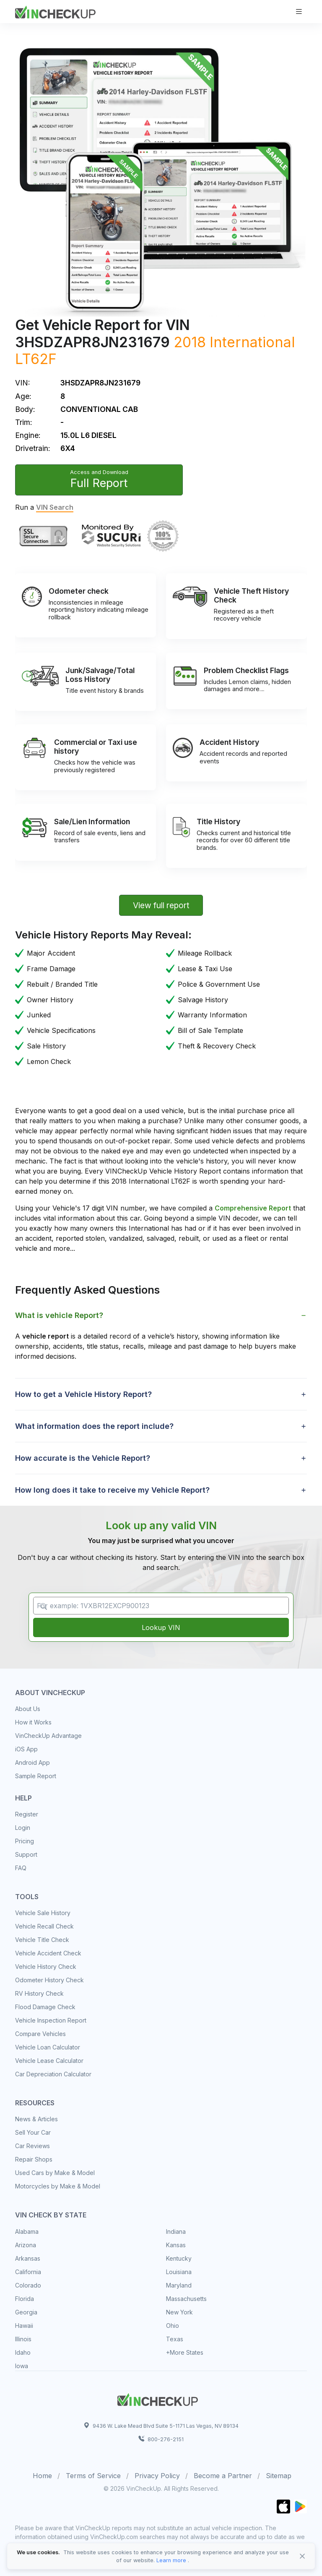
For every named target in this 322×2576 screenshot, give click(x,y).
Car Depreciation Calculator (53, 2074)
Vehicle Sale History (42, 1912)
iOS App (26, 1749)
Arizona (25, 2244)
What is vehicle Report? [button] (59, 1315)
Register (26, 1814)
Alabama (27, 2231)
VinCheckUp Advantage (48, 1735)
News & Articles (36, 2119)
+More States (184, 2352)
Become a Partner (223, 2475)
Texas (174, 2339)
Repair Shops (33, 2159)
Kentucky (179, 2258)
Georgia (26, 2312)
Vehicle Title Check (42, 1939)
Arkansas (27, 2258)
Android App (32, 1762)
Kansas (176, 2244)
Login (22, 1827)
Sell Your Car (33, 2132)
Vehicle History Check (45, 1966)
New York (179, 2312)
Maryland (179, 2285)
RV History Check (39, 1993)
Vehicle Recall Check (44, 1926)
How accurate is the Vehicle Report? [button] (82, 1458)
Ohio (172, 2325)
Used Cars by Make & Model (55, 2172)
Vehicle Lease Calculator (49, 2060)
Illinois (23, 2339)
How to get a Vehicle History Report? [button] (83, 1394)
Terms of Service (93, 2475)
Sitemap (278, 2475)
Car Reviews (32, 2145)
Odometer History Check (49, 1980)
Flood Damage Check (45, 2006)
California (28, 2271)
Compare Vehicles (40, 2033)
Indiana (176, 2231)
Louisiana (179, 2271)
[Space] (157, 2398)
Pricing (24, 1841)
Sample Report (35, 1775)
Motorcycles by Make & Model (57, 2186)
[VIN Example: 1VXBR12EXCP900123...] (161, 1605)
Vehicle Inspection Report (50, 2020)
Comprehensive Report (253, 1208)
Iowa (21, 2365)
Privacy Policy (157, 2475)
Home (42, 2475)
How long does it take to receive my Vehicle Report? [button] (112, 1490)
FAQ (20, 1867)
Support (26, 1854)
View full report (161, 905)
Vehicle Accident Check (48, 1953)
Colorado (28, 2285)
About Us (27, 1708)
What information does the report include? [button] (94, 1426)
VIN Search (54, 507)
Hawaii (24, 2325)
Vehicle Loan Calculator (47, 2047)
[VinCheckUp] (55, 11)
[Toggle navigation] (299, 11)
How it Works (33, 1722)
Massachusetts (186, 2298)
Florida (24, 2298)
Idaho (23, 2352)
